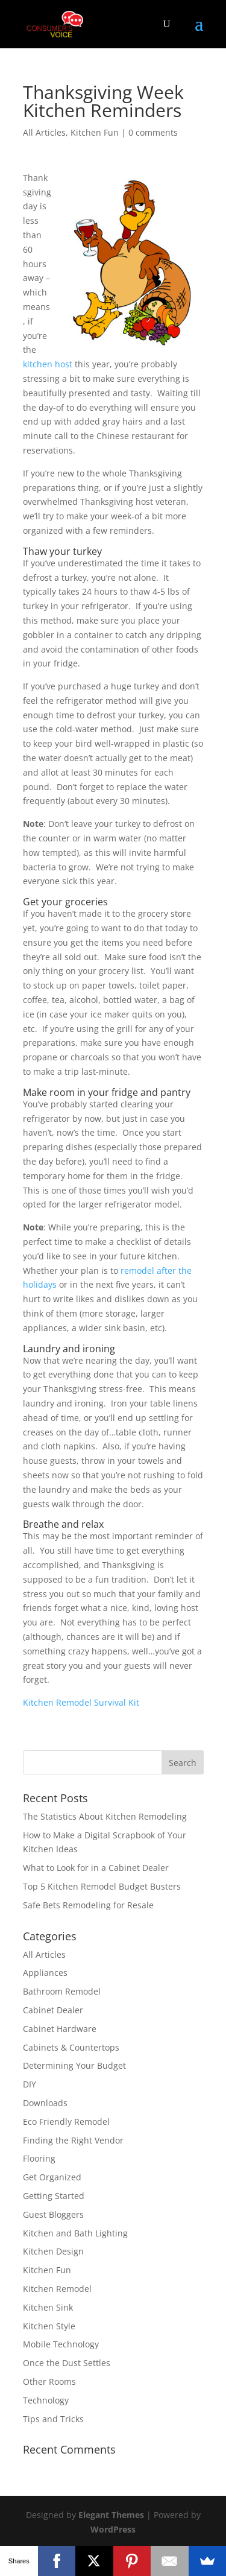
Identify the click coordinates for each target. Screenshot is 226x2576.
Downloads (45, 2103)
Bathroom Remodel (62, 1991)
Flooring (39, 2158)
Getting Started (53, 2195)
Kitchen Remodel (57, 2288)
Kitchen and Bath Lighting (75, 2233)
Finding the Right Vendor (73, 2140)
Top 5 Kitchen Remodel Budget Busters (102, 1886)
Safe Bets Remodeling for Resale (88, 1905)
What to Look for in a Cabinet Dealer (96, 1867)
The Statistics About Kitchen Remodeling (105, 1816)
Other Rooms (49, 2381)
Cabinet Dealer (53, 2010)
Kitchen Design (53, 2251)
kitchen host (47, 364)
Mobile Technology (61, 2344)
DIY (29, 2084)
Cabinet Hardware (59, 2028)
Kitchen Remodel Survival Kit (81, 1702)
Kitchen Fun (95, 132)
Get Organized (52, 2177)
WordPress (113, 2529)
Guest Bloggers (53, 2214)
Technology (46, 2400)
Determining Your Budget (74, 2065)
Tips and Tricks (53, 2419)
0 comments (153, 132)
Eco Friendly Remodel (66, 2121)
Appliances (45, 1972)
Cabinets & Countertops (71, 2047)
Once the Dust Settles (66, 2363)
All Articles (44, 132)
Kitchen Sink (48, 2307)
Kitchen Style (49, 2326)
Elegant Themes (111, 2515)
